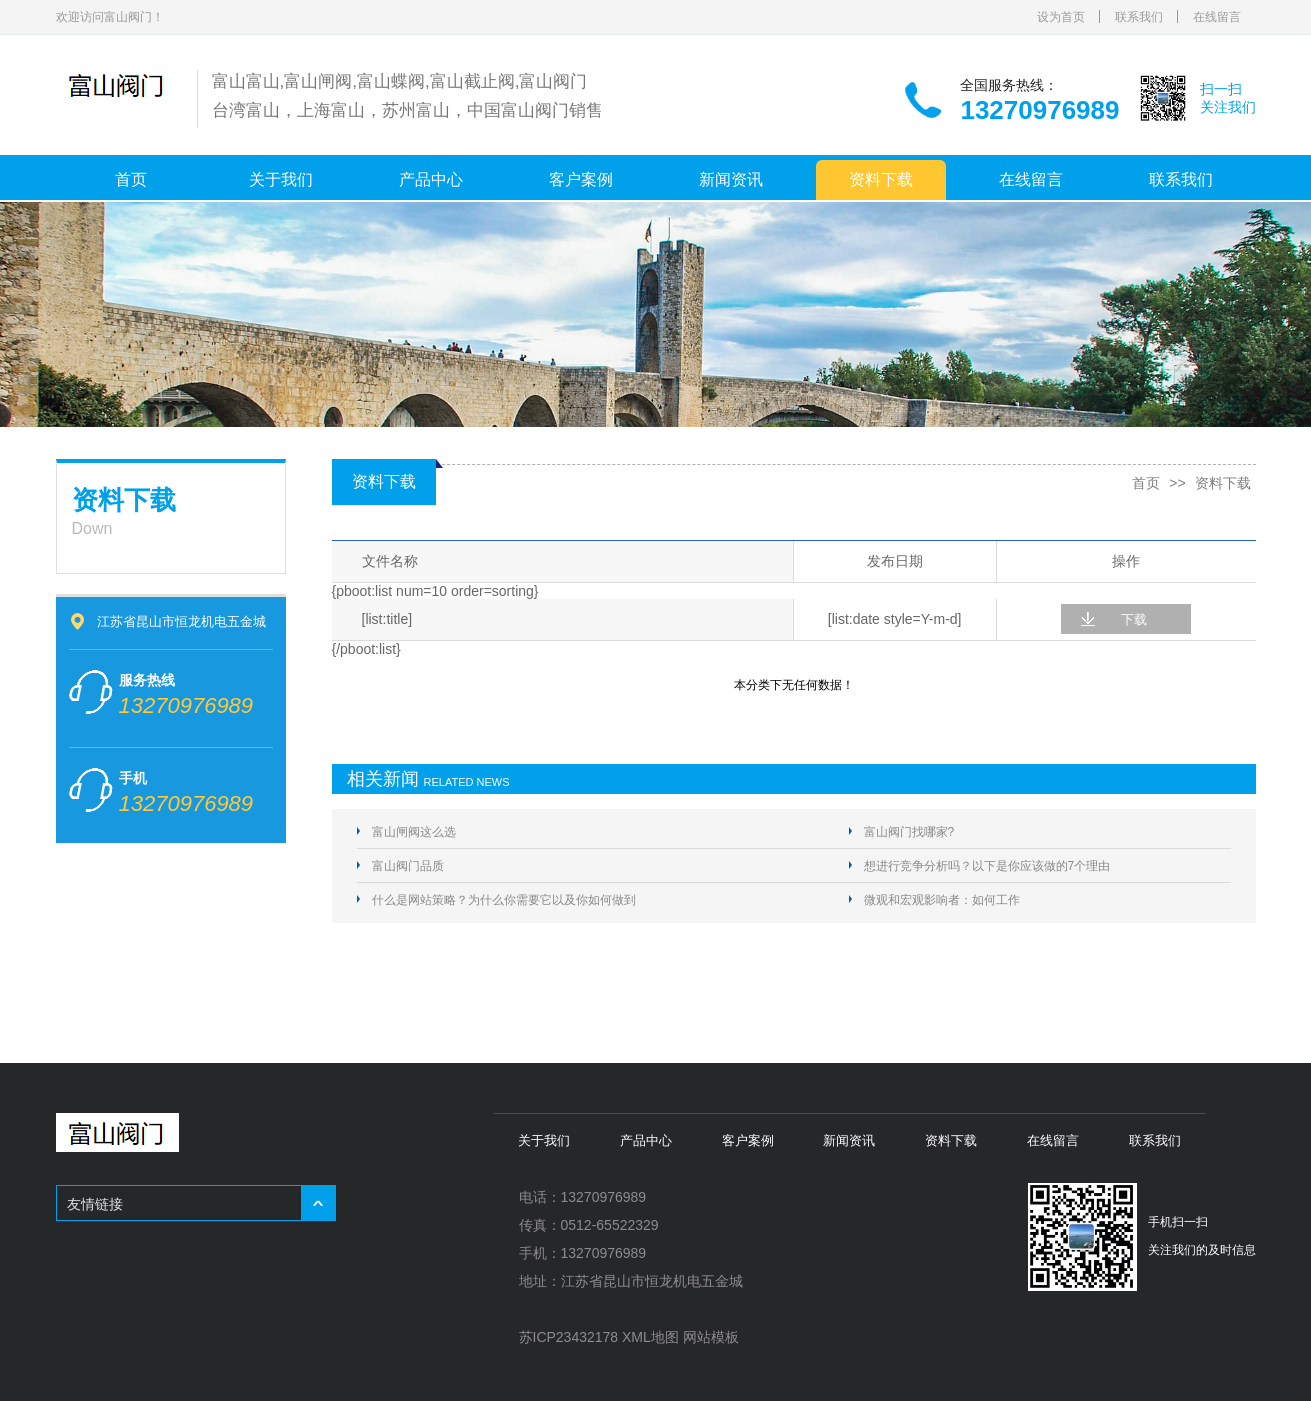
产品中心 (431, 179)
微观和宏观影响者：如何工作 (942, 900)
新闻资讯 (731, 179)
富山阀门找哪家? (909, 832)
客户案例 (581, 179)
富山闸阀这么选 (414, 832)
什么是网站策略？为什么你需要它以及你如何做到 (504, 900)
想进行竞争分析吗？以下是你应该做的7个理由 (987, 866)
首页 (131, 179)
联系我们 (1139, 17)
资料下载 (881, 179)
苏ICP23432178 (569, 1337)
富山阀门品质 (408, 866)
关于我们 (281, 179)
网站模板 (711, 1337)
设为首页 (1061, 17)
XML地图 (650, 1337)
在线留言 (1217, 17)
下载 (1134, 619)
